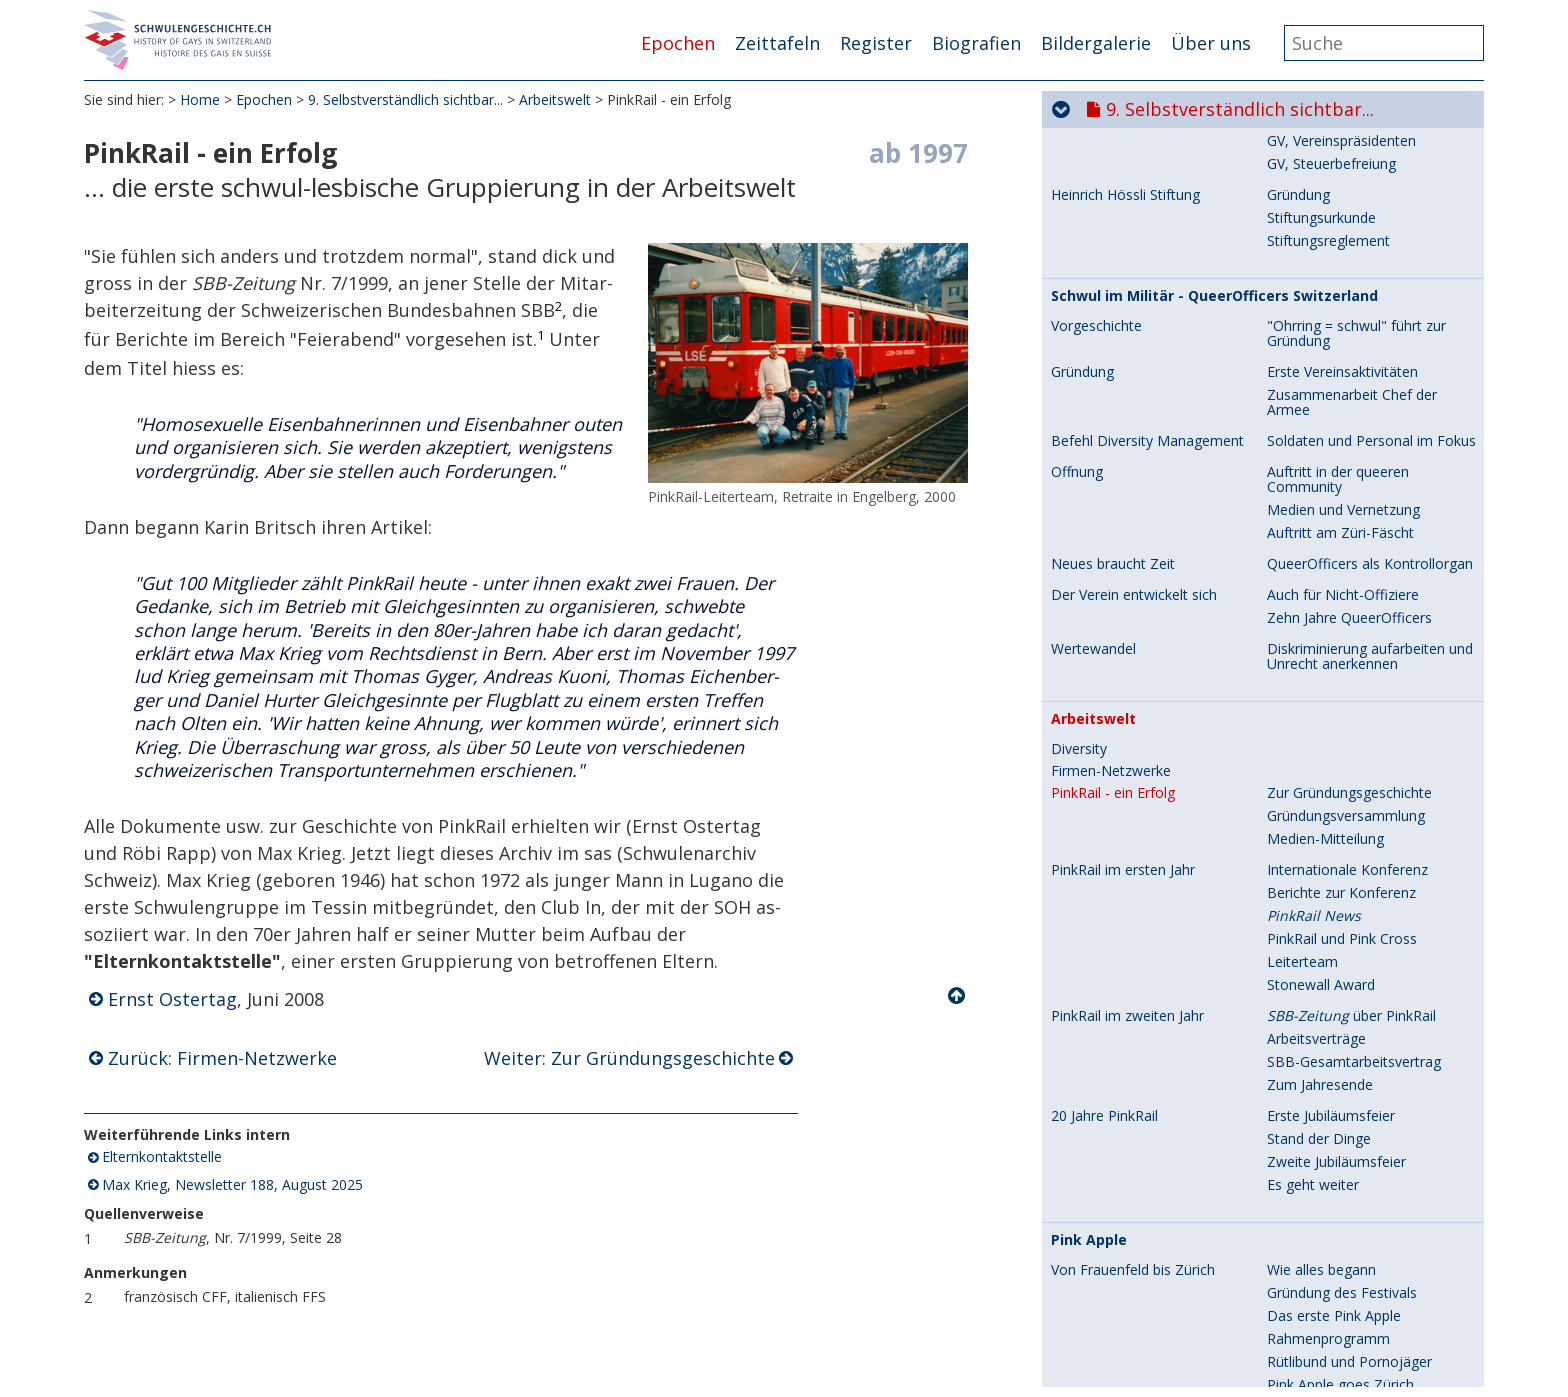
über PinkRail (1351, 581)
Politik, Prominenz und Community (1123, 1281)
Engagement (1308, 1004)
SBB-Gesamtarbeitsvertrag (1354, 627)
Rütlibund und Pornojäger (1349, 927)
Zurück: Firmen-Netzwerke (222, 1058)
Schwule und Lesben (1333, 1027)
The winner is (1310, 1219)
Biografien (976, 43)
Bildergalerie (1096, 43)
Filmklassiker (1308, 1150)
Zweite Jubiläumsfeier (1336, 727)
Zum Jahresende (1320, 650)
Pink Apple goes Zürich (1340, 950)
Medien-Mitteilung (1325, 404)
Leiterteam (1302, 527)
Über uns (1211, 43)
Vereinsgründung (1321, 981)
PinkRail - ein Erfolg (1113, 359)
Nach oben (958, 996)
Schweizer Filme (1319, 1173)
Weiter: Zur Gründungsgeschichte (629, 1058)
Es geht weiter (1313, 750)
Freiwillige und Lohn (1331, 1073)
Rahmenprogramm (1328, 904)
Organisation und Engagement (1149, 982)
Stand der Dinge (1319, 704)
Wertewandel (1093, 215)
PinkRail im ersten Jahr (1123, 436)
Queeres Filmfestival (1333, 1296)
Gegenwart (1302, 1319)
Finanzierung (1308, 1096)
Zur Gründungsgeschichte (1349, 358)
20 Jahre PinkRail (1104, 682)
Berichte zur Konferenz (1341, 458)
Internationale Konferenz (1347, 435)
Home (200, 99)
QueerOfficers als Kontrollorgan (1370, 129)
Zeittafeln (777, 43)
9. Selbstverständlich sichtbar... (405, 99)
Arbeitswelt (555, 99)
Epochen (678, 43)
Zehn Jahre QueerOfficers (1349, 183)
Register (876, 43)
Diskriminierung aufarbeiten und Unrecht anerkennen (1370, 222)
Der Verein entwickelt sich (1134, 161)
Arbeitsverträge (1316, 604)
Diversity (1079, 315)
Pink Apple (1089, 806)
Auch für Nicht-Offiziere (1343, 160)
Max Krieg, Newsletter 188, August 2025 (232, 1184)
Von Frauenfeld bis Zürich (1133, 836)
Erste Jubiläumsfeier (1331, 681)
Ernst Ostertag (172, 999)
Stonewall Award (1321, 550)
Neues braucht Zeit (1113, 130)
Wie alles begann (1321, 835)
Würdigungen (1309, 1273)
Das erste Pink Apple (1334, 881)
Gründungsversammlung (1346, 381)
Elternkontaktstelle (162, 1157)
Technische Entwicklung (1343, 1050)
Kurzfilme (1297, 1196)
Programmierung (1322, 1127)
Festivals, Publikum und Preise (1148, 1128)
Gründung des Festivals (1342, 858)
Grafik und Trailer (1322, 1242)
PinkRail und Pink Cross (1342, 504)
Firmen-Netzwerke (1111, 337)
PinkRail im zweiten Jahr (1127, 582)
